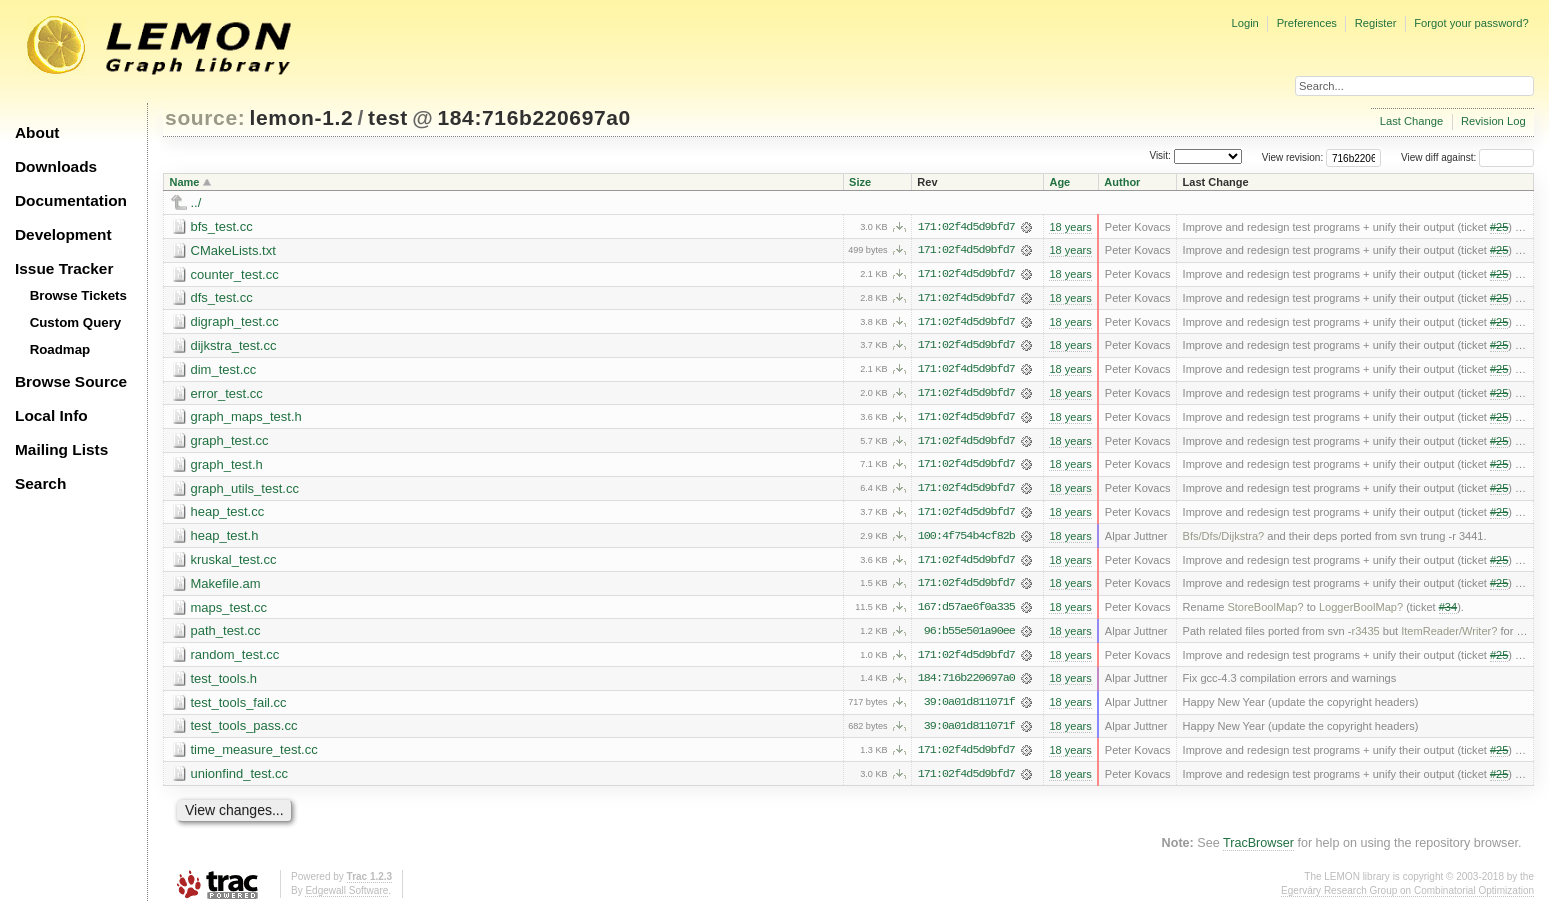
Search (40, 483)
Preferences (1307, 23)
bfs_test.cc (222, 226)
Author (1122, 182)
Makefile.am (226, 586)
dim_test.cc (224, 370)
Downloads (56, 166)
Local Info (51, 415)
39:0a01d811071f (969, 707)
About (37, 132)
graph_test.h (227, 466)
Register (1376, 23)
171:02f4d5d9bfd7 (966, 227)
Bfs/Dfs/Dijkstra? (1224, 539)
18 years (1070, 227)
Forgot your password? (1471, 23)
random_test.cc (235, 658)
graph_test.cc (230, 442)
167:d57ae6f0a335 (966, 611)
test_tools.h (224, 682)
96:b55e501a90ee (969, 635)
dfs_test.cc (222, 298)
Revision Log (1493, 121)
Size (860, 182)
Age (1059, 182)
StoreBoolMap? (1265, 611)
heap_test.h (225, 538)
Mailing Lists (61, 449)
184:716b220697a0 (533, 117)
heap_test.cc (228, 514)
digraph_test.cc (235, 322)
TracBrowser (1258, 848)
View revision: (1293, 157)
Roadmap (60, 349)
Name (185, 182)
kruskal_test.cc (234, 562)
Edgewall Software (346, 895)
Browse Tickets (78, 295)
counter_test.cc (235, 274)
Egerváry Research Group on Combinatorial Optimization (1407, 895)
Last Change (1411, 121)
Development (63, 234)
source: (205, 117)
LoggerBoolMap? (1361, 611)
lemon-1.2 (302, 117)
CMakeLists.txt (233, 250)
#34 (1448, 611)
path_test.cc (226, 634)
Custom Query (76, 322)
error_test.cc (227, 394)
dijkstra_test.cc (234, 346)
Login (1244, 23)
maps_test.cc (229, 610)
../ (196, 202)
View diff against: (1467, 157)
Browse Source (71, 381)
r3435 (1365, 635)
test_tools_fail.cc (239, 706)
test (388, 117)
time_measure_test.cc (254, 754)
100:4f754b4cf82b (966, 539)
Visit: (1160, 156)
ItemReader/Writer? (1449, 635)
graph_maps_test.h (246, 418)
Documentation (71, 200)
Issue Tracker (64, 268)
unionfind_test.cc (240, 778)
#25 (1499, 227)
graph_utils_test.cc (245, 490)
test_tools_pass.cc (244, 730)
